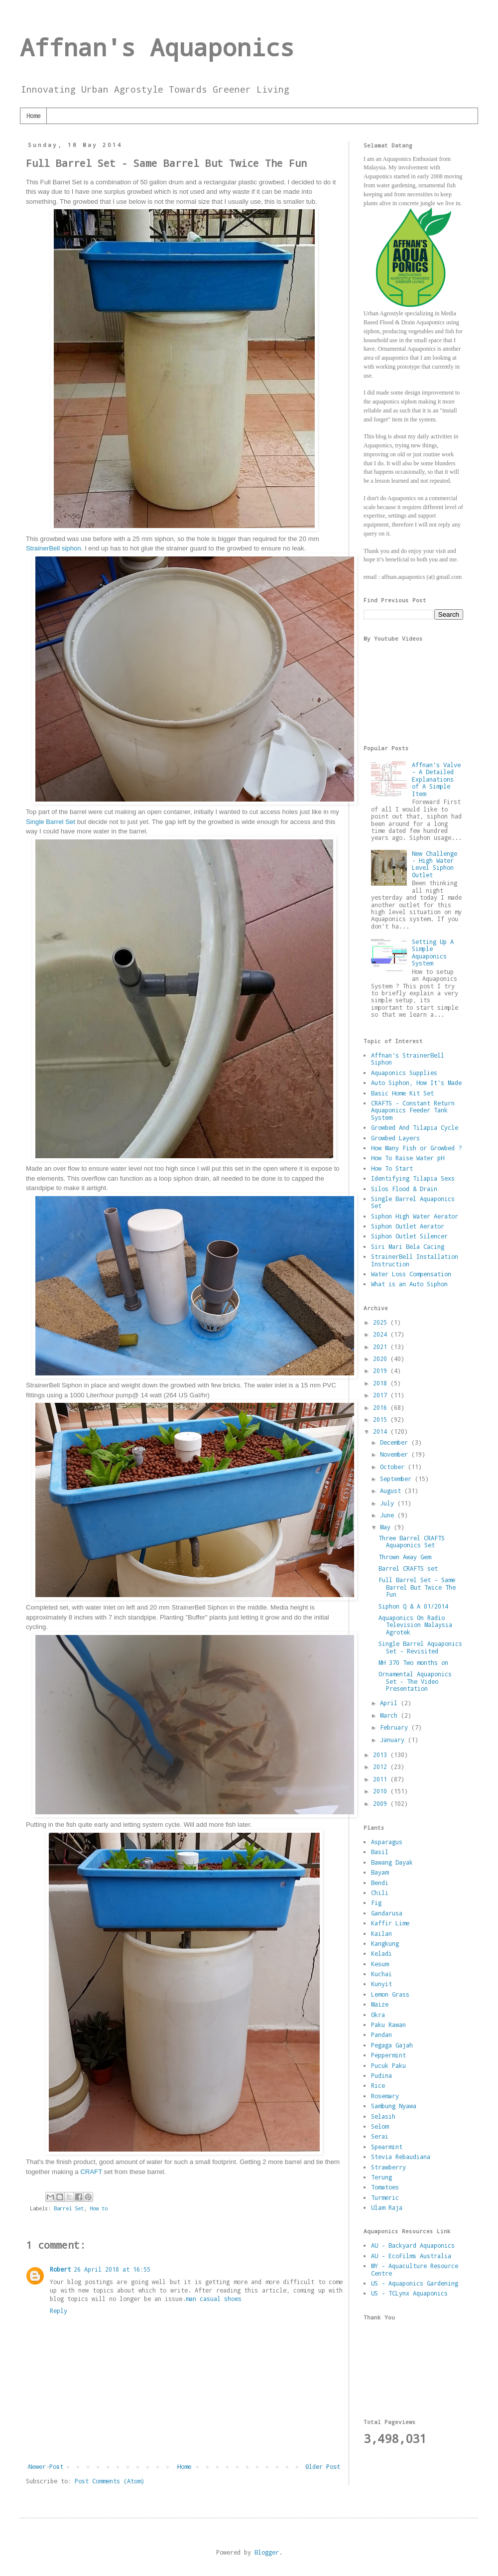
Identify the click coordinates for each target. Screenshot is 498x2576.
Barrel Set (69, 2208)
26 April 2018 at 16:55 (112, 2269)
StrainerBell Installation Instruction (414, 1259)
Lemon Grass (390, 1994)
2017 (381, 1395)
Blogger (266, 2552)
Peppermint (388, 2055)
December (395, 1442)
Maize (379, 2004)
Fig (376, 1902)
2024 (381, 1334)
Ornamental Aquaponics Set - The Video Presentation (415, 1681)
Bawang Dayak (392, 1862)
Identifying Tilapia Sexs (413, 1178)
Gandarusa (386, 1913)
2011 (381, 1779)
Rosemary (385, 2096)
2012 (381, 1766)
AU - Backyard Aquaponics (413, 2245)
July (388, 1503)
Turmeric (385, 2197)
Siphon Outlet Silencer (409, 1236)
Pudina (381, 2075)
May (387, 1527)
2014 (381, 1431)
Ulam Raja (386, 2207)
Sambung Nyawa (393, 2106)
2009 (381, 1803)
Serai (379, 2136)
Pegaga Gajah (392, 2045)
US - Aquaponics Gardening (414, 2283)
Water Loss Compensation (411, 1274)
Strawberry (388, 2167)
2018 (381, 1383)
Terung (381, 2177)
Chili (379, 1893)
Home (33, 116)
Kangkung (385, 1943)
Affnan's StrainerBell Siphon (407, 1058)
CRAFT (91, 2171)
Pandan (381, 2034)
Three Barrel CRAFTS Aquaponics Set (411, 1541)
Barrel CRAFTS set (408, 1568)
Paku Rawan (388, 2025)
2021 (381, 1347)
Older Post (322, 2466)
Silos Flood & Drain (404, 1189)
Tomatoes (385, 2187)
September (397, 1479)
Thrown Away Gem (404, 1557)
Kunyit (381, 1984)
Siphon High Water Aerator (414, 1216)
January (394, 1740)
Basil (379, 1852)
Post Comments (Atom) (109, 2481)
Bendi (379, 1883)
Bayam (379, 1872)
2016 (381, 1407)
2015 (381, 1419)
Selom (379, 2126)
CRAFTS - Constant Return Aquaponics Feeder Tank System (413, 1110)
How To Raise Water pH (407, 1158)
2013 (381, 1755)
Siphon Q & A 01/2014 (413, 1606)
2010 (381, 1791)
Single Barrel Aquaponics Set (413, 1202)
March (390, 1715)
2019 (381, 1370)
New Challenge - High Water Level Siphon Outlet (434, 864)
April (390, 1703)
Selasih (383, 2116)
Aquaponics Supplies (404, 1073)
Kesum (379, 1964)
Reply (58, 2310)
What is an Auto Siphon (409, 1284)
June (388, 1515)
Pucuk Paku (388, 2065)
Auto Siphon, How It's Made (416, 1082)
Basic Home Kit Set (402, 1093)
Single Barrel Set (50, 821)
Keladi (381, 1953)
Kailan (381, 1933)
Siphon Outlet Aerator (407, 1226)
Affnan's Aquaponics (157, 47)
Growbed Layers (395, 1138)
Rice (378, 2085)
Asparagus (386, 1842)
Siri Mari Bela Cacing (407, 1246)
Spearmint (386, 2147)
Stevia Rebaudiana (400, 2157)
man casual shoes (214, 2299)
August (392, 1490)
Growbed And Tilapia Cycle (414, 1127)
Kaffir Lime (390, 1923)
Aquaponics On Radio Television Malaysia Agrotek (415, 1625)
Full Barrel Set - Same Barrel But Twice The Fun (417, 1587)
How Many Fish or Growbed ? (416, 1148)
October (394, 1467)
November (395, 1454)
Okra (378, 2015)
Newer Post (45, 2466)
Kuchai (381, 1974)
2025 (381, 1322)
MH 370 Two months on (413, 1662)
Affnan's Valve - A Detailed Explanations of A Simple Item (436, 779)
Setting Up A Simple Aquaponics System (433, 952)
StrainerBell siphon (53, 548)
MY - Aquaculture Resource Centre (414, 2269)
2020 (381, 1358)
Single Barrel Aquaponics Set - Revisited (420, 1646)
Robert (60, 2269)
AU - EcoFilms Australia (411, 2256)
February (395, 1727)
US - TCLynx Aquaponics (409, 2293)
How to (99, 2208)
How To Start (392, 1168)
